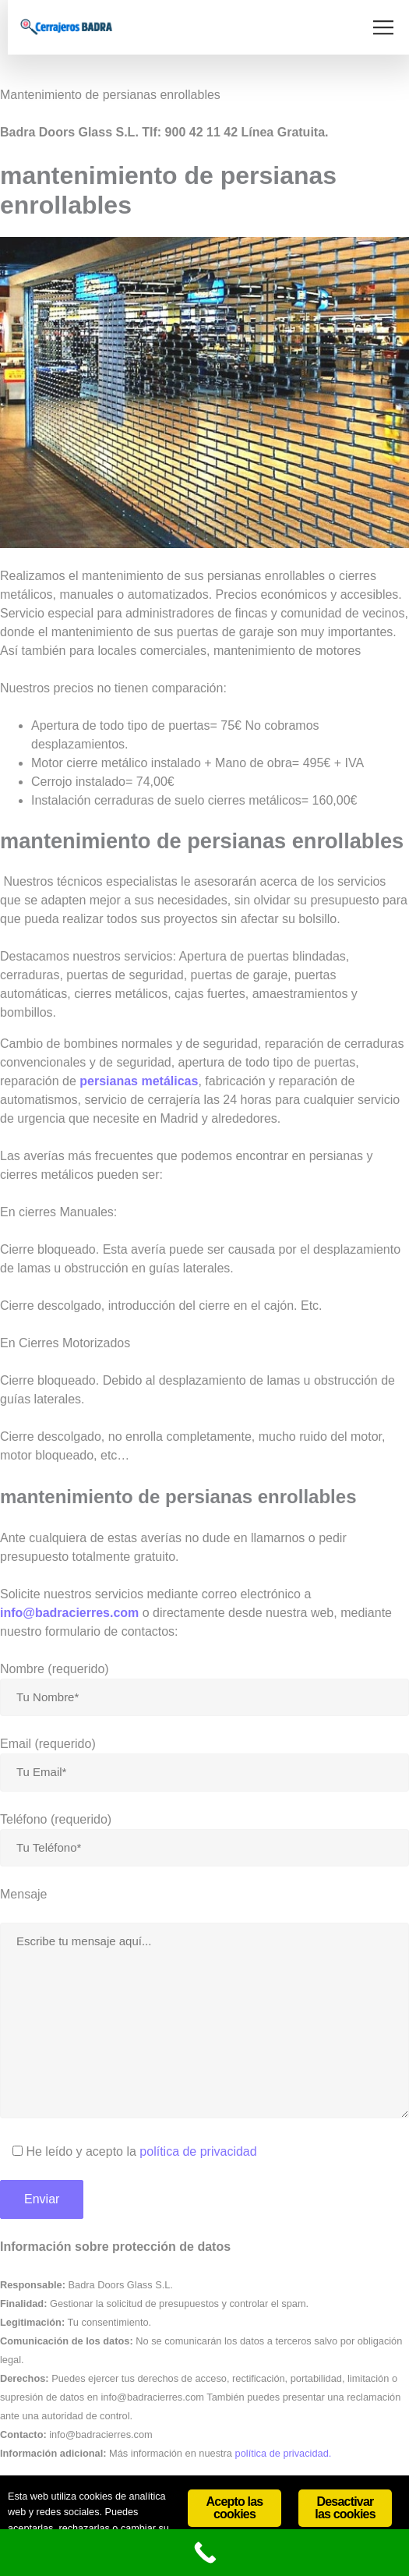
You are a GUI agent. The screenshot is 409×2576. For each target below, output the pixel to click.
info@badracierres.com (69, 1612)
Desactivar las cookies (345, 2508)
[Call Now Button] (204, 2552)
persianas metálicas (138, 1081)
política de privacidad (197, 2151)
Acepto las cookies (234, 2508)
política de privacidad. (283, 2453)
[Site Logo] (66, 27)
